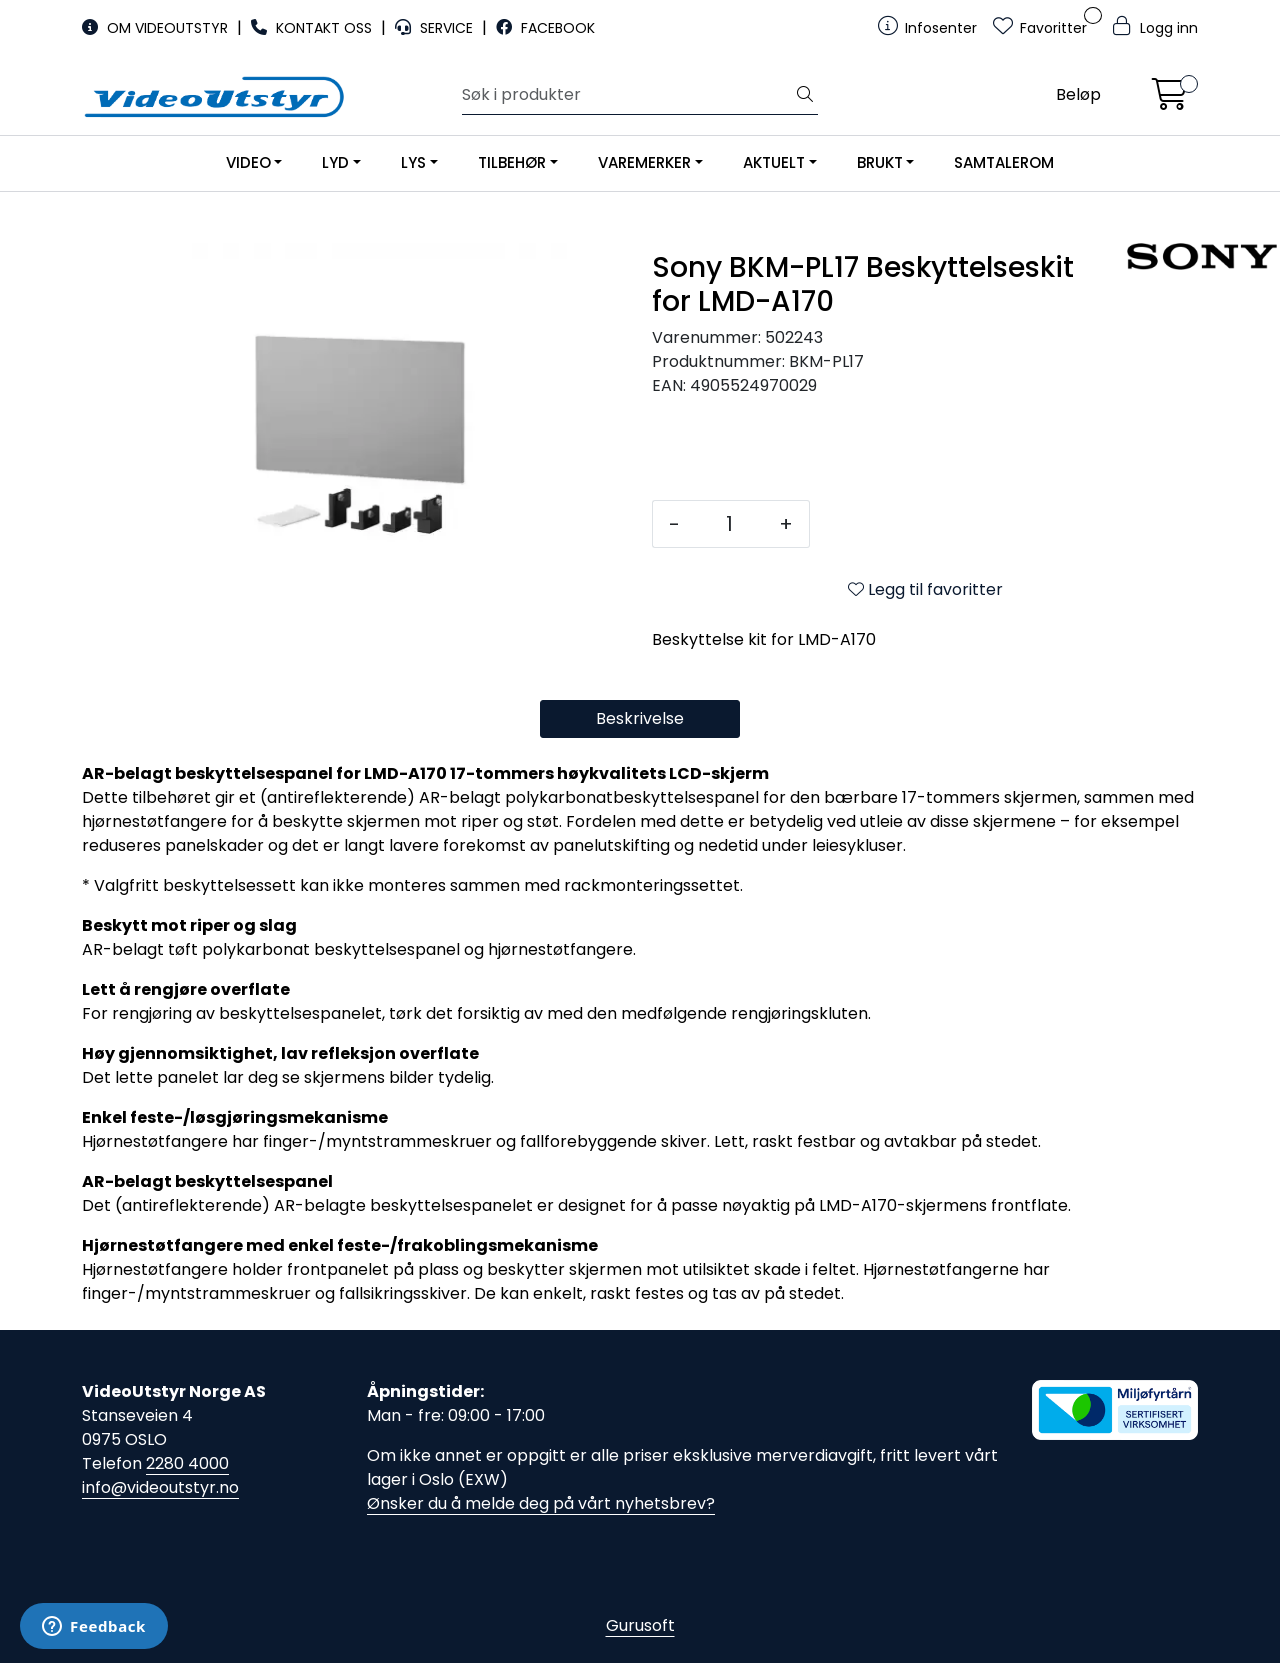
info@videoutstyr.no (160, 1487)
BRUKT (880, 162)
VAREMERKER (644, 162)
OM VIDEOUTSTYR (157, 28)
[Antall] (729, 524)
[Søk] (627, 95)
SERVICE (436, 28)
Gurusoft (640, 1625)
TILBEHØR (512, 162)
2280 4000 (187, 1463)
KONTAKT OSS (313, 28)
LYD (335, 162)
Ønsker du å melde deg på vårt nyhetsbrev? (541, 1503)
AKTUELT (774, 162)
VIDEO (248, 162)
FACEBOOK (545, 28)
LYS (413, 162)
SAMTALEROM (1004, 162)
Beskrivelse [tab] (640, 718)
